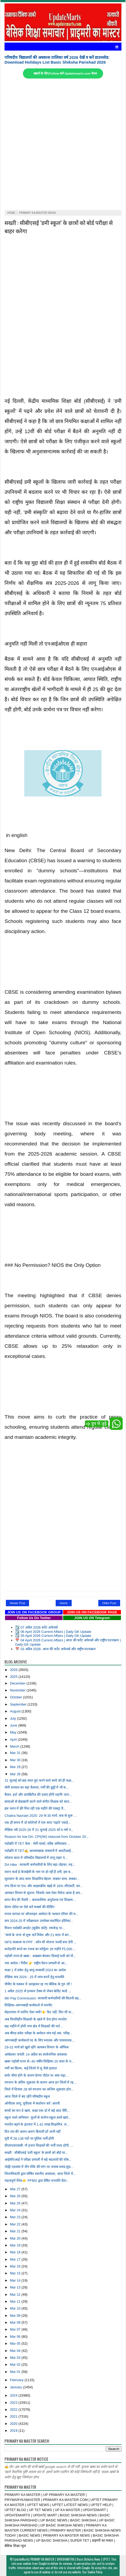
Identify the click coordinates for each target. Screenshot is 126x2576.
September (18, 1704)
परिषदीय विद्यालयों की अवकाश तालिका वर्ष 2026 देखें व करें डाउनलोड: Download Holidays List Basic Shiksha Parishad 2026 (57, 59)
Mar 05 (15, 2343)
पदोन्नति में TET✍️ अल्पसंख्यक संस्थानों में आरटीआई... (39, 1851)
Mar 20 (15, 2238)
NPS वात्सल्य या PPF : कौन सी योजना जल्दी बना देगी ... (40, 1942)
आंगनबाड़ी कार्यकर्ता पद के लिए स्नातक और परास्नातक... (40, 2040)
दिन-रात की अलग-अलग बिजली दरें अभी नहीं (32, 2132)
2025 (14, 1677)
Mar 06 (15, 2337)
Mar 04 (15, 2351)
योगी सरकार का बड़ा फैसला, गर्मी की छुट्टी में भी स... (37, 1787)
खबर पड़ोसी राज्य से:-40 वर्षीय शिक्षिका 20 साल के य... (39, 2061)
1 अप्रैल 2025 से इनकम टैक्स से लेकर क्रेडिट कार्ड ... (38, 1991)
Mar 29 (15, 1767)
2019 (14, 2431)
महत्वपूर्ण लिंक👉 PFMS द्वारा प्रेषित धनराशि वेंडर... (37, 2181)
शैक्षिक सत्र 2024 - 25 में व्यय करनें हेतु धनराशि (34, 1977)
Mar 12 (15, 2294)
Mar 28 (15, 1774)
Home (63, 1603)
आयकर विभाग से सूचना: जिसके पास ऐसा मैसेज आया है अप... (44, 1893)
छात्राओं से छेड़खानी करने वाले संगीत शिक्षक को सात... (38, 1801)
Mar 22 (15, 2224)
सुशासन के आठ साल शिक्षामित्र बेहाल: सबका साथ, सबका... (42, 1879)
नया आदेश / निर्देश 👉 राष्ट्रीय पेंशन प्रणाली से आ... (36, 1963)
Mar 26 (15, 2196)
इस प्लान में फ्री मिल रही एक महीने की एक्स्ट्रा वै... (35, 1808)
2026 (14, 1670)
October (16, 1697)
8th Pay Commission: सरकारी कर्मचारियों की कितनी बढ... (43, 1998)
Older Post (109, 1603)
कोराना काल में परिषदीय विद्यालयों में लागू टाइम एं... (36, 1858)
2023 (14, 2403)
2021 (14, 2416)
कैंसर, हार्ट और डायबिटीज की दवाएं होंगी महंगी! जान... (38, 1795)
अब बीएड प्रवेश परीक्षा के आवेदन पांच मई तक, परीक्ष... (38, 2033)
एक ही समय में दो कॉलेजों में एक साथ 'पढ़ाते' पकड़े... (38, 1823)
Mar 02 (15, 2365)
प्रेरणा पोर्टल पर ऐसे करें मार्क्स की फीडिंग (29, 1907)
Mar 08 (15, 2322)
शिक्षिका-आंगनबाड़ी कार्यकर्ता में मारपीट (28, 2005)
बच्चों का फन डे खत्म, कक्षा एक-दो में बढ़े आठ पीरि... (37, 2111)
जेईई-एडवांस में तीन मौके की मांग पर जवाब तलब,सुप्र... (39, 2167)
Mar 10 (15, 2308)
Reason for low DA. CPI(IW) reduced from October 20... (47, 1837)
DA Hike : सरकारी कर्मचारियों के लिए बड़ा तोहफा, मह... (40, 1865)
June (14, 1725)
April (14, 1739)
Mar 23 (15, 2217)
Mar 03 (15, 2358)
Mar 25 (15, 2203)
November (18, 1690)
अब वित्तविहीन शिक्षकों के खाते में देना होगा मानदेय (35, 2019)
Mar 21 (15, 2231)
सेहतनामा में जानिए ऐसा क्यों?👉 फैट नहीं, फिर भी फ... (39, 2012)
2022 (14, 2409)
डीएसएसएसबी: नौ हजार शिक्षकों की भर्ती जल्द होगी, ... (39, 2145)
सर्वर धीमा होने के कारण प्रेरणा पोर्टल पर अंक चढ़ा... (36, 2075)
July (13, 1718)
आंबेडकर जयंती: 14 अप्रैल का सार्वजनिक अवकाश (36, 2054)
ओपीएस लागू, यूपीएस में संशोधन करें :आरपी (32, 2103)
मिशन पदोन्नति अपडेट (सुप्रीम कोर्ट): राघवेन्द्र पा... (34, 1928)
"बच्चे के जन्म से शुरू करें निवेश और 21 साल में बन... (38, 1935)
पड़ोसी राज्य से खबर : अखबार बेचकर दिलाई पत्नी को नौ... (40, 1956)
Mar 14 (15, 2280)
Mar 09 (15, 2316)
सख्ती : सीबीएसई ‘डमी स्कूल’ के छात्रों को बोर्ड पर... (36, 2153)
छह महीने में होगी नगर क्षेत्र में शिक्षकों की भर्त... (34, 2026)
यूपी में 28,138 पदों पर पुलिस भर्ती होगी (29, 2138)
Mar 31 (15, 1753)
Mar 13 (15, 2287)
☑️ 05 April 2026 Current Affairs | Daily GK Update (53, 1636)
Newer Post (17, 1603)
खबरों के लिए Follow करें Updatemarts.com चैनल (65, 73)
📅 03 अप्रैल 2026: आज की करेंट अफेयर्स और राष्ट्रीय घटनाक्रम (55, 1649)
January (16, 2387)
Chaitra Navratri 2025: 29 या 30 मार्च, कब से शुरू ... (40, 1816)
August (15, 1711)
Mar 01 (15, 2372)
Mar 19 (15, 2245)
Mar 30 (15, 1760)
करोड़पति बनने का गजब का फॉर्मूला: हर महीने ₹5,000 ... (40, 1949)
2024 (14, 2395)
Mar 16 (15, 2266)
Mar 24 (15, 2210)
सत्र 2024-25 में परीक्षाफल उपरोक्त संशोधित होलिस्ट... (39, 1921)
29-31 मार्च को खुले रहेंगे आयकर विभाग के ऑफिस (36, 2047)
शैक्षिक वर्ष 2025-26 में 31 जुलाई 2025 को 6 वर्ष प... (39, 1830)
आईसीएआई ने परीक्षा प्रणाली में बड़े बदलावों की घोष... (38, 2160)
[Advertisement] (63, 144)
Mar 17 (15, 2259)
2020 (14, 2424)
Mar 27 (15, 2189)
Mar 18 (15, 2252)
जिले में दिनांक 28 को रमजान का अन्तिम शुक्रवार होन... (39, 2089)
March (15, 1746)
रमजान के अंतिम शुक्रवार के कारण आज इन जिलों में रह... (40, 2082)
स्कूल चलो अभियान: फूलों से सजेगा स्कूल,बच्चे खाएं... (38, 2117)
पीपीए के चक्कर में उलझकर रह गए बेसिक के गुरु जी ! (38, 1984)
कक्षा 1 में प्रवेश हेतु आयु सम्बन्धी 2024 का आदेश (35, 1970)
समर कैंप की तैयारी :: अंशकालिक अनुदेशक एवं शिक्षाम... (40, 1900)
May (13, 1732)
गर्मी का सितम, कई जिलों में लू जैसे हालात (31, 2068)
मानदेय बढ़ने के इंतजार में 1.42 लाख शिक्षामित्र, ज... (37, 2124)
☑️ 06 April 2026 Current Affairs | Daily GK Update (53, 1632)
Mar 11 (15, 2301)
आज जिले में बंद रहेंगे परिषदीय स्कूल (27, 2096)
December (18, 1683)
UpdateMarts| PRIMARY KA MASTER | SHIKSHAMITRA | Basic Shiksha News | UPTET (61, 2559)
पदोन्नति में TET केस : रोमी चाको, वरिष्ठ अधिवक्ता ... (37, 1844)
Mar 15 (15, 2273)
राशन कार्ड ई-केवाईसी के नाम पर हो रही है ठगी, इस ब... (39, 1872)
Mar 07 (15, 2329)
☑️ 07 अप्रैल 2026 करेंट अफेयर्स (36, 1627)
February (17, 2380)
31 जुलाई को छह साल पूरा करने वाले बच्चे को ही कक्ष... (39, 1780)
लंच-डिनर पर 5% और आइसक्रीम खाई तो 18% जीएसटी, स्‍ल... (44, 1886)
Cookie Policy (95, 2572)
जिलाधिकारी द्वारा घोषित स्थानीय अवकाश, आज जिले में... (40, 2174)
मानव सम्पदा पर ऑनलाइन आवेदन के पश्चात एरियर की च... (41, 1914)
